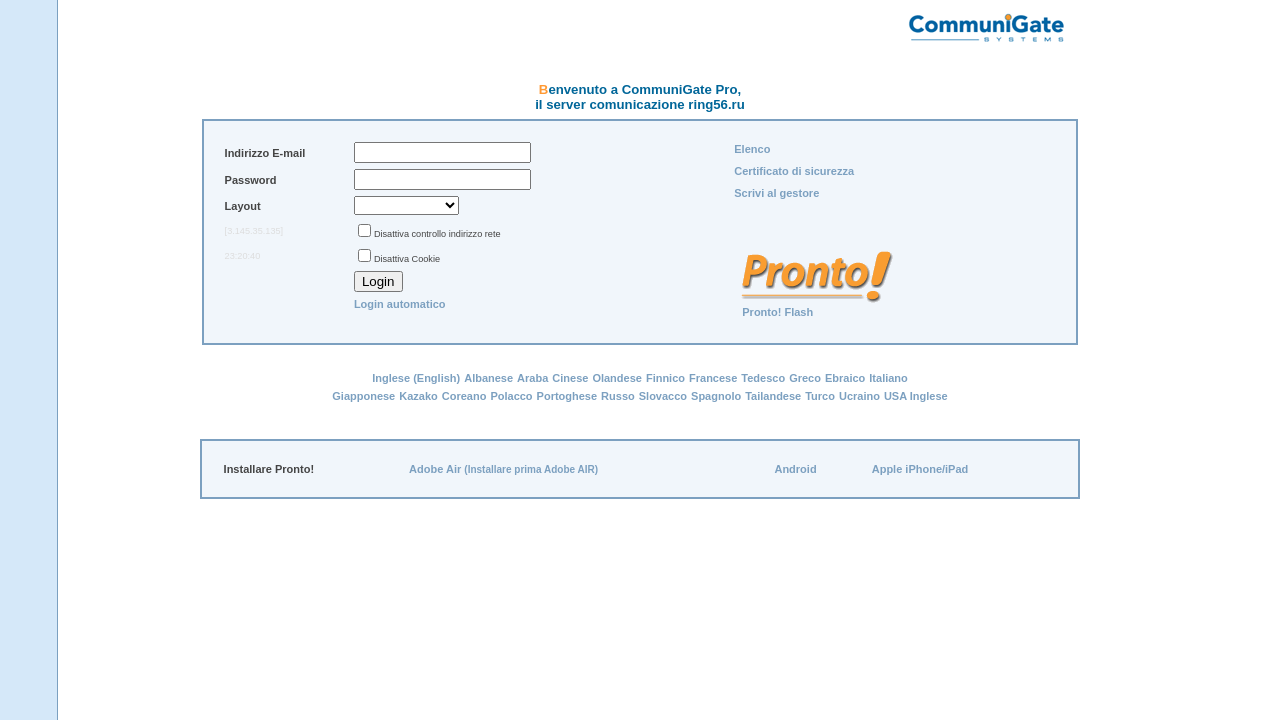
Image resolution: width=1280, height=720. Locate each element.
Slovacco (663, 396)
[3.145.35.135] (254, 231)
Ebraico (845, 378)
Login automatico (400, 304)
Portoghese (567, 396)
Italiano (888, 378)
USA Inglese (916, 396)
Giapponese (363, 396)
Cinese (570, 378)
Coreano (464, 396)
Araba (532, 378)
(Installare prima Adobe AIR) (531, 469)
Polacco (511, 396)
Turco (820, 396)
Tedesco (763, 378)
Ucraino (859, 396)
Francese (713, 378)
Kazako (418, 396)
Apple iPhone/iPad (920, 469)
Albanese (488, 378)
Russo (618, 396)
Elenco (752, 149)
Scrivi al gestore (776, 193)
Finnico (665, 378)
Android (795, 469)
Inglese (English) (416, 378)
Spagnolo (716, 396)
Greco (805, 378)
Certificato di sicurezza (794, 171)
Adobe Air (435, 469)
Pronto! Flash (777, 312)
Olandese (617, 378)
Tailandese (773, 396)
